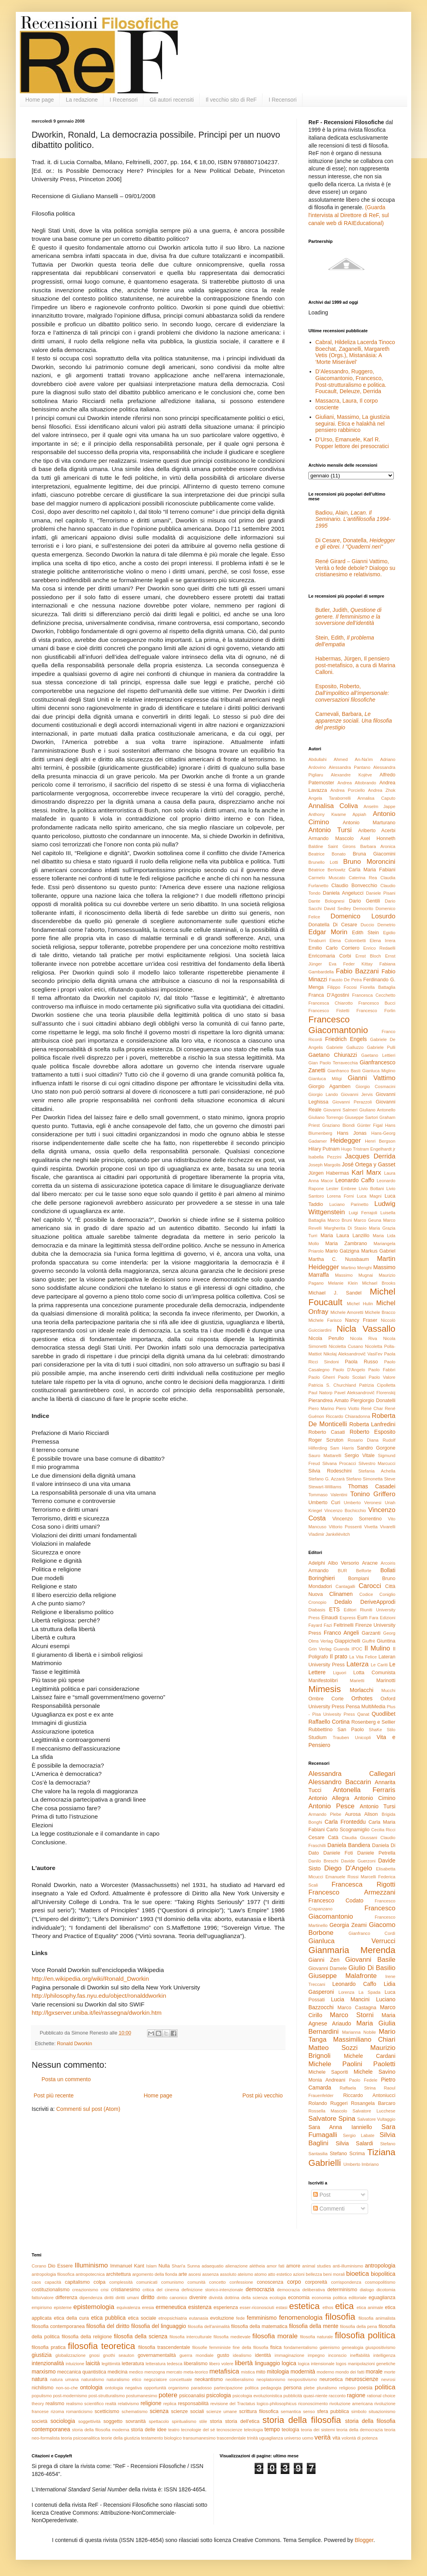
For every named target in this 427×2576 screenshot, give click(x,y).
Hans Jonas (352, 1133)
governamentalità (157, 2355)
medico (136, 2372)
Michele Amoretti (347, 1312)
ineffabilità (360, 2355)
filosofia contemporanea (58, 2326)
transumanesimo (199, 2438)
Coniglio (387, 1594)
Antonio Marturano (369, 822)
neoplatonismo (271, 2379)
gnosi (94, 2355)
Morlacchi (362, 1690)
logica (289, 2363)
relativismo (128, 2403)
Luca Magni (369, 1196)
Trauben (341, 1737)
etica (344, 2306)
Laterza (357, 1664)
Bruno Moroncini (369, 861)
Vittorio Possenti (345, 1526)
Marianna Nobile (359, 2032)
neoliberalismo (239, 2379)
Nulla (164, 2266)
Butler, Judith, (349, 616)
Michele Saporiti (328, 2072)
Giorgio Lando (323, 1094)
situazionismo (381, 2411)
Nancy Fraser (361, 1320)
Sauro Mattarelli (324, 1455)
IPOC (356, 1649)
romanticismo (79, 2411)
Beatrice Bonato (327, 854)
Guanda (342, 1649)
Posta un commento (66, 2079)
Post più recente (54, 2095)
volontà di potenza (360, 2438)
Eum (362, 1617)
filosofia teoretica (101, 2346)
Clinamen (341, 1594)
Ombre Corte (326, 1699)
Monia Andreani (326, 2080)
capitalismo (77, 2282)
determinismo (342, 2289)
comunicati (146, 2282)
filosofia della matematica (259, 2326)
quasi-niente (315, 2395)
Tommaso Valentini (327, 1494)
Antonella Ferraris (364, 1790)
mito (261, 2372)
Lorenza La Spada (359, 1992)
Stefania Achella (376, 1471)
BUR (342, 1570)
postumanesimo (141, 2395)
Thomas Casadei (371, 1486)
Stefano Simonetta (364, 1478)
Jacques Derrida (370, 1156)
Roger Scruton (325, 1440)
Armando (318, 1570)
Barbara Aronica (377, 846)
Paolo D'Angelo (349, 1369)
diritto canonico (172, 2297)
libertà (244, 2363)
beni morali (334, 2274)
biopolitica (383, 2274)
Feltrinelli (343, 1625)
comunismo (172, 2282)
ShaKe (375, 1729)
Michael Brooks (378, 1283)
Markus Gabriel (378, 1251)
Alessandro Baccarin (339, 1782)
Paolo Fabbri (381, 1369)
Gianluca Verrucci (351, 1941)
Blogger (364, 2540)
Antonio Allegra (328, 1798)
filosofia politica (365, 2335)
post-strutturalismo (107, 2395)
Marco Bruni (339, 1220)
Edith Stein (365, 932)
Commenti (329, 2208)
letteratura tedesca (163, 2363)
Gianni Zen (324, 1960)
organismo (178, 2387)
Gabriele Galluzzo (344, 1047)
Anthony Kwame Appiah (337, 814)
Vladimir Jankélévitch (329, 1534)
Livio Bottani (371, 1188)
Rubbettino (320, 1729)
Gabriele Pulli (381, 1047)
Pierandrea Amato (328, 1400)
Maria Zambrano (346, 1243)
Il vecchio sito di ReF (231, 100)
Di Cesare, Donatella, (355, 543)
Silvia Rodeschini (329, 1471)
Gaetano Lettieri (378, 1055)
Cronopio (317, 1602)
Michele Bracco (380, 1312)
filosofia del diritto (107, 2326)
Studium (317, 1737)
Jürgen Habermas (328, 1173)
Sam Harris (342, 1448)
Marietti (357, 1680)
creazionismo (85, 2289)
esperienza (226, 2307)
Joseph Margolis (324, 1164)
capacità (53, 2282)
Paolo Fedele (363, 2080)
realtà (110, 2403)
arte (182, 2274)
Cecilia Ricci (383, 1829)
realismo (54, 2403)
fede (240, 2318)
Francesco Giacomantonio (338, 1025)
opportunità (155, 2387)
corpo (294, 2282)
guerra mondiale (196, 2355)
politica (385, 2387)
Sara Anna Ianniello (340, 2127)
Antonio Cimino (374, 1798)
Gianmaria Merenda (351, 1950)
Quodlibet (383, 1714)
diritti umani (127, 2297)
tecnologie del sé (198, 2429)
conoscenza (270, 2282)
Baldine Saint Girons (331, 846)
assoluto (228, 2274)
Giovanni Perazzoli (352, 1102)
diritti (109, 2297)
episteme (63, 2307)
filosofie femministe (211, 2347)
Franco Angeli (341, 1633)
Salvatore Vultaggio (376, 2119)
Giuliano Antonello (377, 1109)
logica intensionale (316, 2363)
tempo (272, 2429)
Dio (51, 2266)
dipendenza (90, 2297)
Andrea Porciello (348, 790)
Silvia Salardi (354, 2143)
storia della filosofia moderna (100, 2429)
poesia (365, 2388)
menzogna (154, 2372)
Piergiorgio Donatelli (372, 1400)
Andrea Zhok (381, 790)
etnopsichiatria (173, 2318)
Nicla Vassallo (365, 1329)
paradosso (201, 2387)
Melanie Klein (343, 1283)
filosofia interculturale (191, 2336)
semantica (291, 2411)
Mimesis (324, 1689)
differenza (66, 2297)
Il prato (338, 1656)
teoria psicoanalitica (80, 2438)
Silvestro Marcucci (376, 1463)
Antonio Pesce (331, 1806)
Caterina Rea (363, 877)
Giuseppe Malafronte (342, 1976)
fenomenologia (301, 2317)
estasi (281, 2307)
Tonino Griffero (372, 1494)
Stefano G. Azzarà (326, 1478)
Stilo (391, 1729)
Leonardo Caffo (354, 1180)
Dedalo (343, 1602)
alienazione (236, 2266)
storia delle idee (148, 2429)
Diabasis (316, 1609)
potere (168, 2395)
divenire (198, 2297)
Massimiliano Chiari (364, 2039)
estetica (304, 2306)
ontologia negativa (123, 2387)
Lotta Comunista (374, 1672)
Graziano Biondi (338, 1125)
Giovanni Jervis (357, 1094)
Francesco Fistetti (328, 1010)
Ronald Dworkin (74, 2043)
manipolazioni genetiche (371, 2363)
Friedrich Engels (346, 1039)
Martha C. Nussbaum (338, 1259)
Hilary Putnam (324, 1149)
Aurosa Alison (361, 1814)
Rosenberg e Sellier (373, 1722)
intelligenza (384, 2355)
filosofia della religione (87, 2336)
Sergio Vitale (359, 1455)
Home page (39, 100)
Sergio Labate (358, 2135)
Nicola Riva (363, 1338)
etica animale (370, 2307)
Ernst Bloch (368, 956)
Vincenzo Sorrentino (357, 1519)
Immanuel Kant (127, 2266)
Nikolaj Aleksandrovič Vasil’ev (352, 1353)
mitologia (278, 2371)
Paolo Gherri (321, 1377)
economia (299, 2297)
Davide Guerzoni (358, 1861)
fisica (276, 2347)
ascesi (195, 2274)
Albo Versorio (343, 1563)
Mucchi (388, 1690)
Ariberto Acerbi (376, 830)
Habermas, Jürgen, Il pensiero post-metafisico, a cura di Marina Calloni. (355, 665)
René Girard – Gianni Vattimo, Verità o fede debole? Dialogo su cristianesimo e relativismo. (355, 568)
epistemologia (94, 2307)
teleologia (253, 2429)
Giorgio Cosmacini (375, 1086)
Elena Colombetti (347, 940)
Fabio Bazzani (357, 971)
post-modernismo (70, 2395)
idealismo (242, 2355)
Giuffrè (368, 1641)
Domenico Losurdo (363, 916)
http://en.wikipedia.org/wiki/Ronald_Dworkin (90, 1978)
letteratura (133, 2363)
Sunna (193, 2266)
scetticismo (106, 2411)
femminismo (261, 2318)
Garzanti (371, 1633)
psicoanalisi (192, 2395)
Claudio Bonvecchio (354, 885)
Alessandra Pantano (349, 767)
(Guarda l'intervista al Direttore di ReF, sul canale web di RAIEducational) (348, 215)
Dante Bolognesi (326, 901)
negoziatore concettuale (168, 2379)
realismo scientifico (85, 2403)
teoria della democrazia (359, 2429)
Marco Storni (352, 2015)
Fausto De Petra (345, 979)
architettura (118, 2274)
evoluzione (222, 2318)
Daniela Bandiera (348, 1845)
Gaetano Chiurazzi (332, 1055)
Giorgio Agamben (329, 1086)
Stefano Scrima (347, 2153)
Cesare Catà (323, 1837)
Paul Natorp (320, 1392)
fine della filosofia (250, 2347)
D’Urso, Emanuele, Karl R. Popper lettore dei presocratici (352, 442)
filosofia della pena (358, 2326)
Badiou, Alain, (353, 519)
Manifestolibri (323, 1680)
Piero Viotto (347, 1408)
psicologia (218, 2395)
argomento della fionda (154, 2274)
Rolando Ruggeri (328, 2103)
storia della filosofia (302, 2420)
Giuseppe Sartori (361, 1117)
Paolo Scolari (352, 1377)
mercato (174, 2372)
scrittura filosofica (259, 2411)
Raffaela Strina (358, 2088)
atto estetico (280, 2274)
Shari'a (178, 2266)
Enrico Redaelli (379, 948)
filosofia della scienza (140, 2336)
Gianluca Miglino (378, 1070)
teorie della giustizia (120, 2438)
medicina (117, 2372)
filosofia (340, 2317)
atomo (260, 2274)
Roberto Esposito (372, 1432)
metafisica (224, 2371)
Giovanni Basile (370, 1959)
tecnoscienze (229, 2429)
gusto (223, 2355)
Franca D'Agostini (328, 995)
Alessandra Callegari (351, 1773)
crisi (104, 2289)
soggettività (89, 2421)
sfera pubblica (333, 2411)
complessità (120, 2282)
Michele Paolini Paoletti (351, 2064)
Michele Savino (374, 2072)
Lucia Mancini (350, 1999)
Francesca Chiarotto (330, 1003)
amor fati (275, 2266)
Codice (366, 1594)
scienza (159, 2411)
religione (150, 2403)
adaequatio (212, 2266)
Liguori (339, 1672)
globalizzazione (70, 2355)
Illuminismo (91, 2265)
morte (389, 2372)
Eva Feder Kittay (350, 964)
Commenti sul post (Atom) (88, 2109)
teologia (290, 2429)
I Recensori (124, 100)
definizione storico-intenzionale (212, 2289)
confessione (241, 2282)
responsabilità (193, 2403)
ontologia (91, 2387)
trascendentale (231, 2438)
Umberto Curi (324, 1502)
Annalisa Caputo (376, 798)
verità (322, 2437)
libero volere (221, 2363)
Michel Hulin (360, 1303)
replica (169, 2403)
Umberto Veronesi (363, 1502)
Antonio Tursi (330, 830)
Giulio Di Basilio (371, 1968)
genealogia (352, 2347)
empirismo (42, 2307)
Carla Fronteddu (345, 1822)
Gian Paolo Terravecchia (333, 1062)
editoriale (358, 2297)
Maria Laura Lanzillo (345, 1235)
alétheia (257, 2266)
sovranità (135, 2421)
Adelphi (316, 1563)
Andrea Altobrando (357, 782)
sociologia (63, 2421)
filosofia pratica (49, 2347)
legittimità (111, 2363)
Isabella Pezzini (324, 1157)
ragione (356, 2395)
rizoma (57, 2411)
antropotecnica (90, 2274)
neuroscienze (362, 2379)
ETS (334, 1609)
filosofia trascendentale (164, 2347)
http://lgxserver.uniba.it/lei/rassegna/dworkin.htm (97, 2012)
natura (39, 2379)
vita (336, 2438)
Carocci (370, 1586)
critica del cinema (160, 2289)
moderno (325, 2372)
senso (309, 2411)
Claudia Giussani (359, 1837)
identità (263, 2355)
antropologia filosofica (53, 2274)
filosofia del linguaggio (158, 2326)
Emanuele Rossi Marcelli (350, 1876)
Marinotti (385, 1680)
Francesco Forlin (376, 1010)
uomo (307, 2438)
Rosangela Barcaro (373, 2103)
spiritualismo (184, 2421)
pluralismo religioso (336, 2387)
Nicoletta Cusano (346, 1346)
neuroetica (331, 2379)
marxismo (44, 2371)
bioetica (357, 2273)
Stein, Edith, (345, 640)
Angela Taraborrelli (329, 798)
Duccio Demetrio (378, 924)
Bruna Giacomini (374, 854)
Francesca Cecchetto (373, 995)
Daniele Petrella (376, 1853)
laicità (93, 2363)
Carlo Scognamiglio (348, 1829)
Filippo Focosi (342, 987)
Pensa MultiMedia (365, 1706)
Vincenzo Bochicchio (345, 1510)
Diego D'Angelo (348, 1868)
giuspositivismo (380, 2347)
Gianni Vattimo (371, 1078)
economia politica (329, 2297)
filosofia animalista (377, 2318)
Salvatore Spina (331, 2118)
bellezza (314, 2274)
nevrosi (388, 2379)
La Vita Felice (363, 1656)
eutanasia (198, 2318)
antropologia (380, 2265)
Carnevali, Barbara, (354, 721)
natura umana (64, 2379)
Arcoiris (388, 1563)
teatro (173, 2429)
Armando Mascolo (331, 838)
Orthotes (362, 1698)
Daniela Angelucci (343, 893)
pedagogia (271, 2387)
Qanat (363, 1714)
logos (341, 2363)
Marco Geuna (367, 1220)
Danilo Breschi (323, 1861)
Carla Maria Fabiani (371, 870)
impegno (316, 2355)
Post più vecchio (262, 2095)
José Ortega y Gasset (368, 1164)
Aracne (370, 1563)
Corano (39, 2266)
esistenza (200, 2307)
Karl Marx (366, 1172)
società (39, 2421)
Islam (151, 2266)
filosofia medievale (232, 2336)
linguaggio (267, 2363)
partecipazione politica (236, 2387)
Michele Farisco (325, 1320)
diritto (147, 2297)
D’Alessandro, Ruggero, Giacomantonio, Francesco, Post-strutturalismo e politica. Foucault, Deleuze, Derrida (351, 381)
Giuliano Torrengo (325, 1117)
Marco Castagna (357, 2007)
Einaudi (329, 1617)
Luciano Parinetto (348, 1204)
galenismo (329, 2347)
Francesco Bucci (376, 1003)
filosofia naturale (316, 2336)
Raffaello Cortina (329, 1722)
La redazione (82, 100)
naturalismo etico (124, 2379)
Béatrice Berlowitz (327, 869)
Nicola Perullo (326, 1338)
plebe (309, 2387)
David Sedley (337, 908)
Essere (65, 2266)
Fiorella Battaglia (377, 987)
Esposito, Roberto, (352, 693)
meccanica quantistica (81, 2372)
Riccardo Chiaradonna (348, 1416)
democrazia (260, 2289)
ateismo (245, 2274)
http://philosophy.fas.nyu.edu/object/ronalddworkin (99, 1995)
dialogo (367, 2289)
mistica (248, 2372)
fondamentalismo (300, 2347)
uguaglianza (271, 2438)
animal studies (316, 2266)
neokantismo (209, 2379)
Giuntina (386, 1641)
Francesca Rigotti (363, 1884)
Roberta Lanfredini (372, 1424)
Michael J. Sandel (334, 1293)
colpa (100, 2282)
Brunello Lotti (323, 862)
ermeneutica (171, 2307)
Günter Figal (370, 1125)
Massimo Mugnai (354, 1275)
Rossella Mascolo (327, 2110)
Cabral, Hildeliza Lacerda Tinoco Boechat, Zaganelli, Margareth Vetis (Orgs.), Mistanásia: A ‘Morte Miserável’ (355, 352)
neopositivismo (302, 2379)
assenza (210, 2274)
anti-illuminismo (348, 2266)
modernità (303, 2371)
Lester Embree (341, 1188)
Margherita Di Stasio (345, 1228)
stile (203, 2421)
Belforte (364, 1570)
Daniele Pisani (380, 893)
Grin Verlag (319, 1649)
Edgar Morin (328, 932)
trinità (252, 2438)
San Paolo (350, 1729)
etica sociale (142, 2318)
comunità (196, 2282)
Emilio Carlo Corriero (333, 948)
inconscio (337, 2355)
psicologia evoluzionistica (257, 2395)
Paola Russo (361, 1362)
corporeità (316, 2282)
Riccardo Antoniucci (369, 2095)
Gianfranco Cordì (371, 1933)
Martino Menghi (356, 1267)
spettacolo (159, 2421)
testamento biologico (161, 2438)
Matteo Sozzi (332, 2048)
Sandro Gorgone (376, 1448)
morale (374, 2371)
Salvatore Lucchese (373, 2110)
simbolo (359, 2411)
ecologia (278, 2297)
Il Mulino (377, 1648)
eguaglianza (381, 2297)
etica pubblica (108, 2318)
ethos (328, 2307)
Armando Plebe (324, 1814)
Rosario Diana (363, 1440)
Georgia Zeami (348, 1925)
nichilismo (42, 2388)
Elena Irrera (382, 940)
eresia (148, 2307)
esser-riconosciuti (257, 2307)
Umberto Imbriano (361, 2164)
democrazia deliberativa (301, 2289)
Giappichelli (347, 1641)
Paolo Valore (381, 1377)
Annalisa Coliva (333, 806)
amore (293, 2266)
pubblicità (292, 2395)
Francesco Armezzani (351, 1892)
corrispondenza (346, 2282)
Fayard (315, 1625)
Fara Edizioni (382, 1617)
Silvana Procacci (339, 1463)
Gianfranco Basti (344, 1070)
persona (292, 2388)
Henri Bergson (380, 1141)
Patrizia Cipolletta (377, 1385)
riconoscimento (313, 2403)
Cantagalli (345, 1586)
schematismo (134, 2411)
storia (216, 2421)
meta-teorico (195, 2372)
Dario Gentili (364, 901)
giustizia (42, 2355)
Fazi (328, 1625)
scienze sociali (187, 2411)
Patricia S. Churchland (332, 1385)
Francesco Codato (335, 1900)
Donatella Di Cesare (332, 924)
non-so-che (67, 2387)
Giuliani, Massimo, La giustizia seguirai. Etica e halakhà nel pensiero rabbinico (353, 423)
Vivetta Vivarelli (379, 1526)
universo (292, 2438)
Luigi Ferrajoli (363, 1212)
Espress (347, 1617)
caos (36, 2282)
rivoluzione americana (351, 2403)
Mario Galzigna (342, 1251)
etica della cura (71, 2318)
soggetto (113, 2421)
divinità (216, 2297)
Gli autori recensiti (171, 100)
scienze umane (221, 2411)
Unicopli (363, 1737)
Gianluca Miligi (325, 1078)
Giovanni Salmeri (340, 1109)
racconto (337, 2395)
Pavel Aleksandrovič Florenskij (364, 1392)
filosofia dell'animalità (209, 2326)
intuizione (75, 2363)
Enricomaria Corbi (329, 956)
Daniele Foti (338, 1853)
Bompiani (358, 1578)
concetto (217, 2282)
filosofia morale (274, 2336)
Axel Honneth (377, 838)
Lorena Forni (340, 1196)
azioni (298, 2274)
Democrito (363, 908)
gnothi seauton (118, 2355)
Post (322, 2195)
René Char (372, 1408)
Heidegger (345, 1140)
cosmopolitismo (380, 2282)
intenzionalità (48, 2363)
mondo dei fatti (349, 2372)
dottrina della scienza (246, 2297)
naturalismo (92, 2379)
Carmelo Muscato (326, 877)
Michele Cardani (369, 2056)
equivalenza (128, 2307)
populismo (42, 2395)
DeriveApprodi (377, 1602)
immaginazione (289, 2355)
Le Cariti (379, 1664)
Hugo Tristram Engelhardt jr (368, 1149)
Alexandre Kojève (351, 774)
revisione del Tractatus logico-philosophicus (253, 2403)
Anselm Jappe (379, 806)
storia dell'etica (242, 2421)
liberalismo (196, 2363)
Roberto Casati (326, 1432)
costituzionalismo (51, 2289)
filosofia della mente (313, 2326)
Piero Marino (321, 1408)
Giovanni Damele (327, 1968)
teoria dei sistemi (318, 2429)
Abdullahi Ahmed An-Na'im (340, 759)
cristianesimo (125, 2289)
